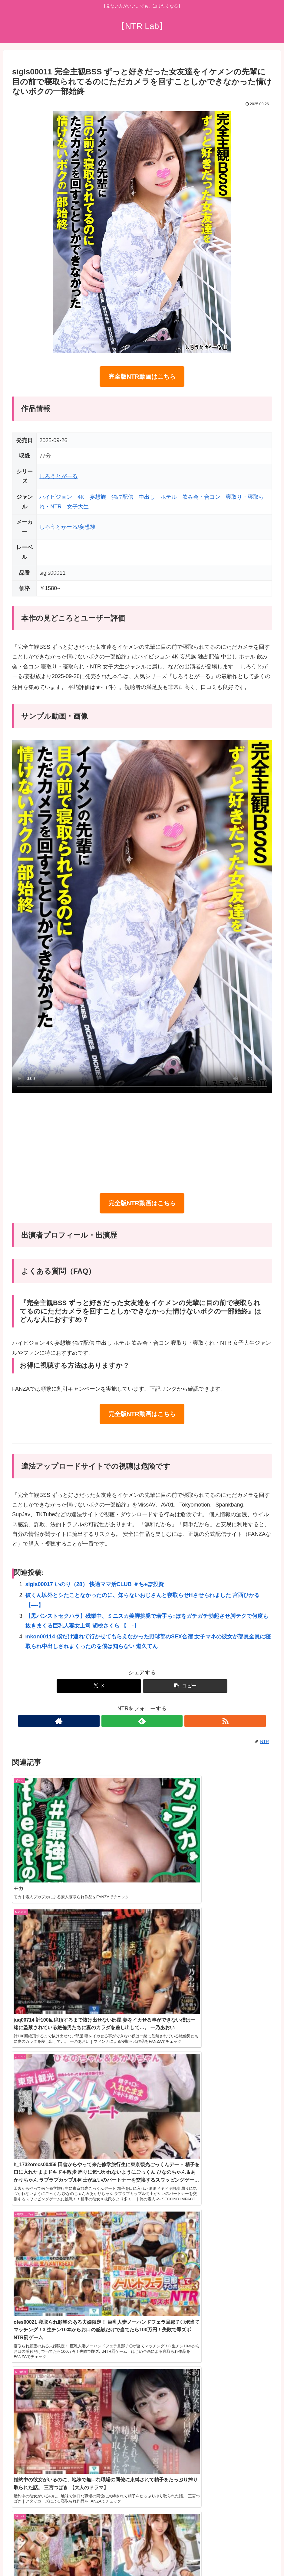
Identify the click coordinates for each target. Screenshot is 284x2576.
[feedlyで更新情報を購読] (142, 1721)
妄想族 (98, 497)
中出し (147, 497)
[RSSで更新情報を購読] (156, 1721)
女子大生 (78, 507)
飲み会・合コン (201, 497)
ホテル (168, 497)
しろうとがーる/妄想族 (67, 527)
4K (81, 497)
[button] (185, 1686)
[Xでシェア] (99, 1686)
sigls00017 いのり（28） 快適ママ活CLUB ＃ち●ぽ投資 (94, 1584)
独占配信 (122, 497)
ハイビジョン (55, 497)
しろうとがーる (58, 476)
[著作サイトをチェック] (128, 1721)
